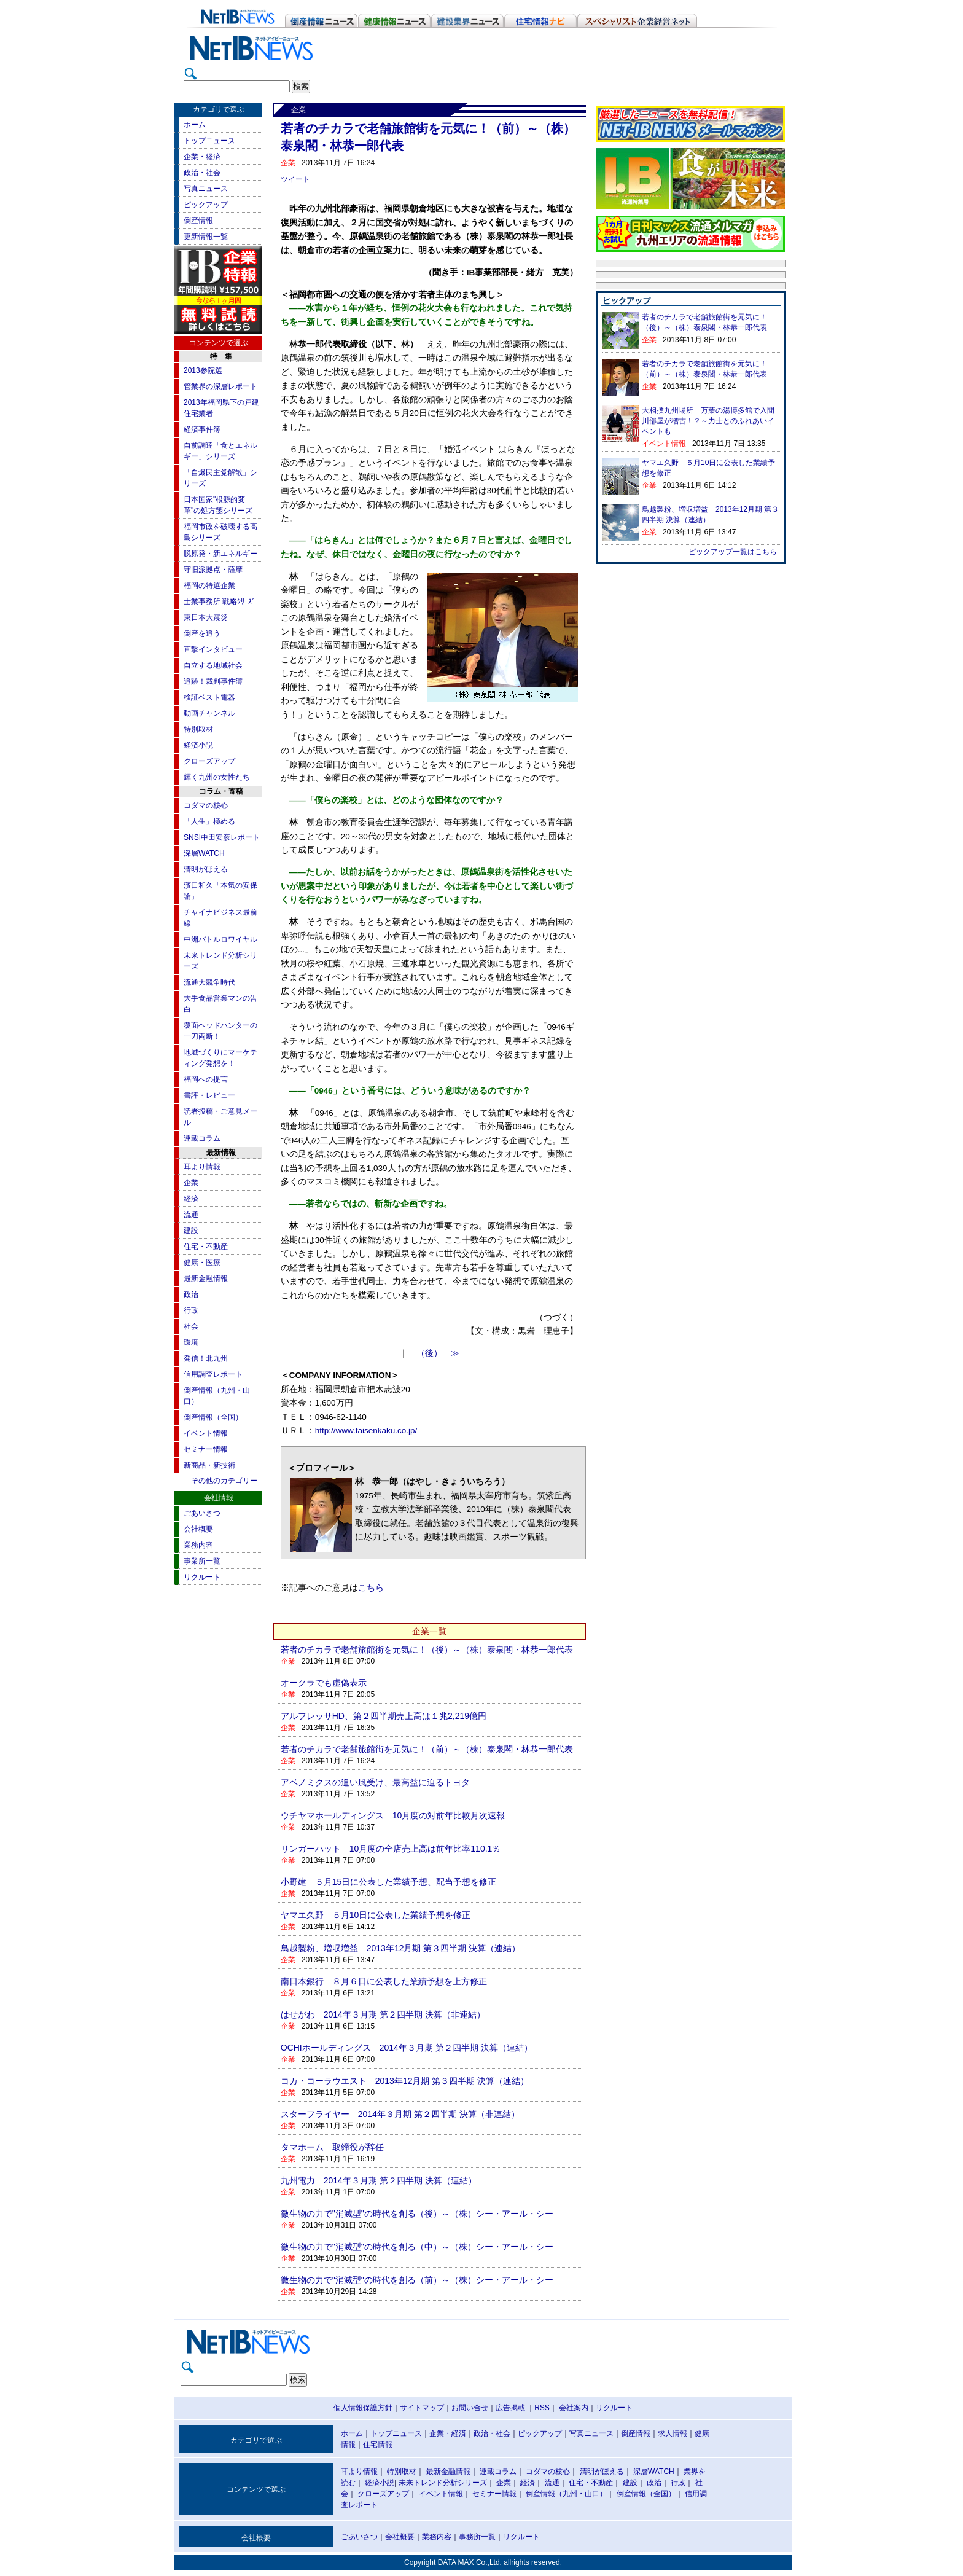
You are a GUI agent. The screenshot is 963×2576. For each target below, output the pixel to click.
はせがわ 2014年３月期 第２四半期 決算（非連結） (383, 2014)
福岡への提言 (206, 1079)
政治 (191, 1294)
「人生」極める (209, 821)
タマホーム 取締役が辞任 (332, 2147)
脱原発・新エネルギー (220, 553)
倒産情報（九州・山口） (566, 2493)
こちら (371, 1587)
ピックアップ (206, 204)
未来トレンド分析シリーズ (443, 2482)
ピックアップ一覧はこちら (732, 551)
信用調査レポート (213, 1374)
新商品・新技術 (209, 1465)
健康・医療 (202, 1262)
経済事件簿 (202, 429)
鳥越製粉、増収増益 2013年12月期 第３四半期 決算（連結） (401, 1948)
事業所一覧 (202, 1561)
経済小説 (198, 745)
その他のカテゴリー (224, 1480)
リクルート (202, 1577)
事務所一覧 (477, 2536)
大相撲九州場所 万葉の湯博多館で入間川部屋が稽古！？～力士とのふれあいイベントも (708, 421)
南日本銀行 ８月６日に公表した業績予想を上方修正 (384, 1981)
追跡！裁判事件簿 (213, 681)
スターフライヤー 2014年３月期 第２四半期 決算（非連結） (400, 2114)
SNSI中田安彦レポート (222, 837)
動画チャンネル (209, 713)
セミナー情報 (206, 1449)
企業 (191, 1182)
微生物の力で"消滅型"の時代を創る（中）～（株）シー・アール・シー (417, 2247)
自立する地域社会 (213, 665)
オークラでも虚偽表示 (324, 1683)
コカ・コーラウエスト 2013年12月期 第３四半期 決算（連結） (405, 2081)
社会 (191, 1326)
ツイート (295, 179)
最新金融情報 (206, 1278)
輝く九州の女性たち (217, 777)
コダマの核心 (206, 805)
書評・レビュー (209, 1095)
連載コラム (202, 1138)
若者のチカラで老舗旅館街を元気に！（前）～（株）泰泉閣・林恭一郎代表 (427, 1749)
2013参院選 (203, 370)
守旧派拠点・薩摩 (213, 569)
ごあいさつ (202, 1513)
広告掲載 (510, 2407)
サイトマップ (422, 2407)
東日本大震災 (206, 617)
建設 (191, 1230)
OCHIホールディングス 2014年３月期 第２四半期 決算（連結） (406, 2048)
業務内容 (198, 1545)
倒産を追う (202, 633)
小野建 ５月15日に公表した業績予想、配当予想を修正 (389, 1882)
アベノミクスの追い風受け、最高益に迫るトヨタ (375, 1782)
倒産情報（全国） (213, 1417)
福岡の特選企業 (209, 585)
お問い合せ (469, 2407)
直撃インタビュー (213, 649)
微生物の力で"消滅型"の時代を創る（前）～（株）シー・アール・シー (417, 2280)
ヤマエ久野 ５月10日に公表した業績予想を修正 (376, 1915)
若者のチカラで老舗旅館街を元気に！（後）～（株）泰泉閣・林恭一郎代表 (427, 1649)
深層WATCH (204, 853)
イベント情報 (206, 1433)
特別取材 (198, 729)
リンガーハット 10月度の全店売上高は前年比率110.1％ (391, 1849)
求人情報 (672, 2433)
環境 (191, 1342)
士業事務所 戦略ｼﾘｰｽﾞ (219, 601)
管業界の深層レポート (220, 386)
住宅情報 (377, 2444)
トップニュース (209, 140)
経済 (191, 1198)
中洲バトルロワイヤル (220, 939)
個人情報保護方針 (362, 2407)
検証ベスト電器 (209, 697)
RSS (542, 2407)
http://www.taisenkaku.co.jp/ (366, 1430)
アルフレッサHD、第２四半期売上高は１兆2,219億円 (383, 1716)
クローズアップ (209, 761)
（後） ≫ (437, 1353)
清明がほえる (206, 869)
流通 (191, 1214)
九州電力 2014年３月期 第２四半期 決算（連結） (379, 2180)
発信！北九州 (206, 1358)
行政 (191, 1310)
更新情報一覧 (206, 236)
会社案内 (573, 2407)
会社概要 (198, 1529)
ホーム (195, 124)
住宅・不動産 (206, 1246)
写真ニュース (206, 188)
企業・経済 (202, 156)
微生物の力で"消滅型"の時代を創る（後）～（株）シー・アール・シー (417, 2213)
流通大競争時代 (209, 982)
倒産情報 (198, 220)
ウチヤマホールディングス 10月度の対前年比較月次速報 (393, 1815)
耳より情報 (202, 1166)
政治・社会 (202, 172)
